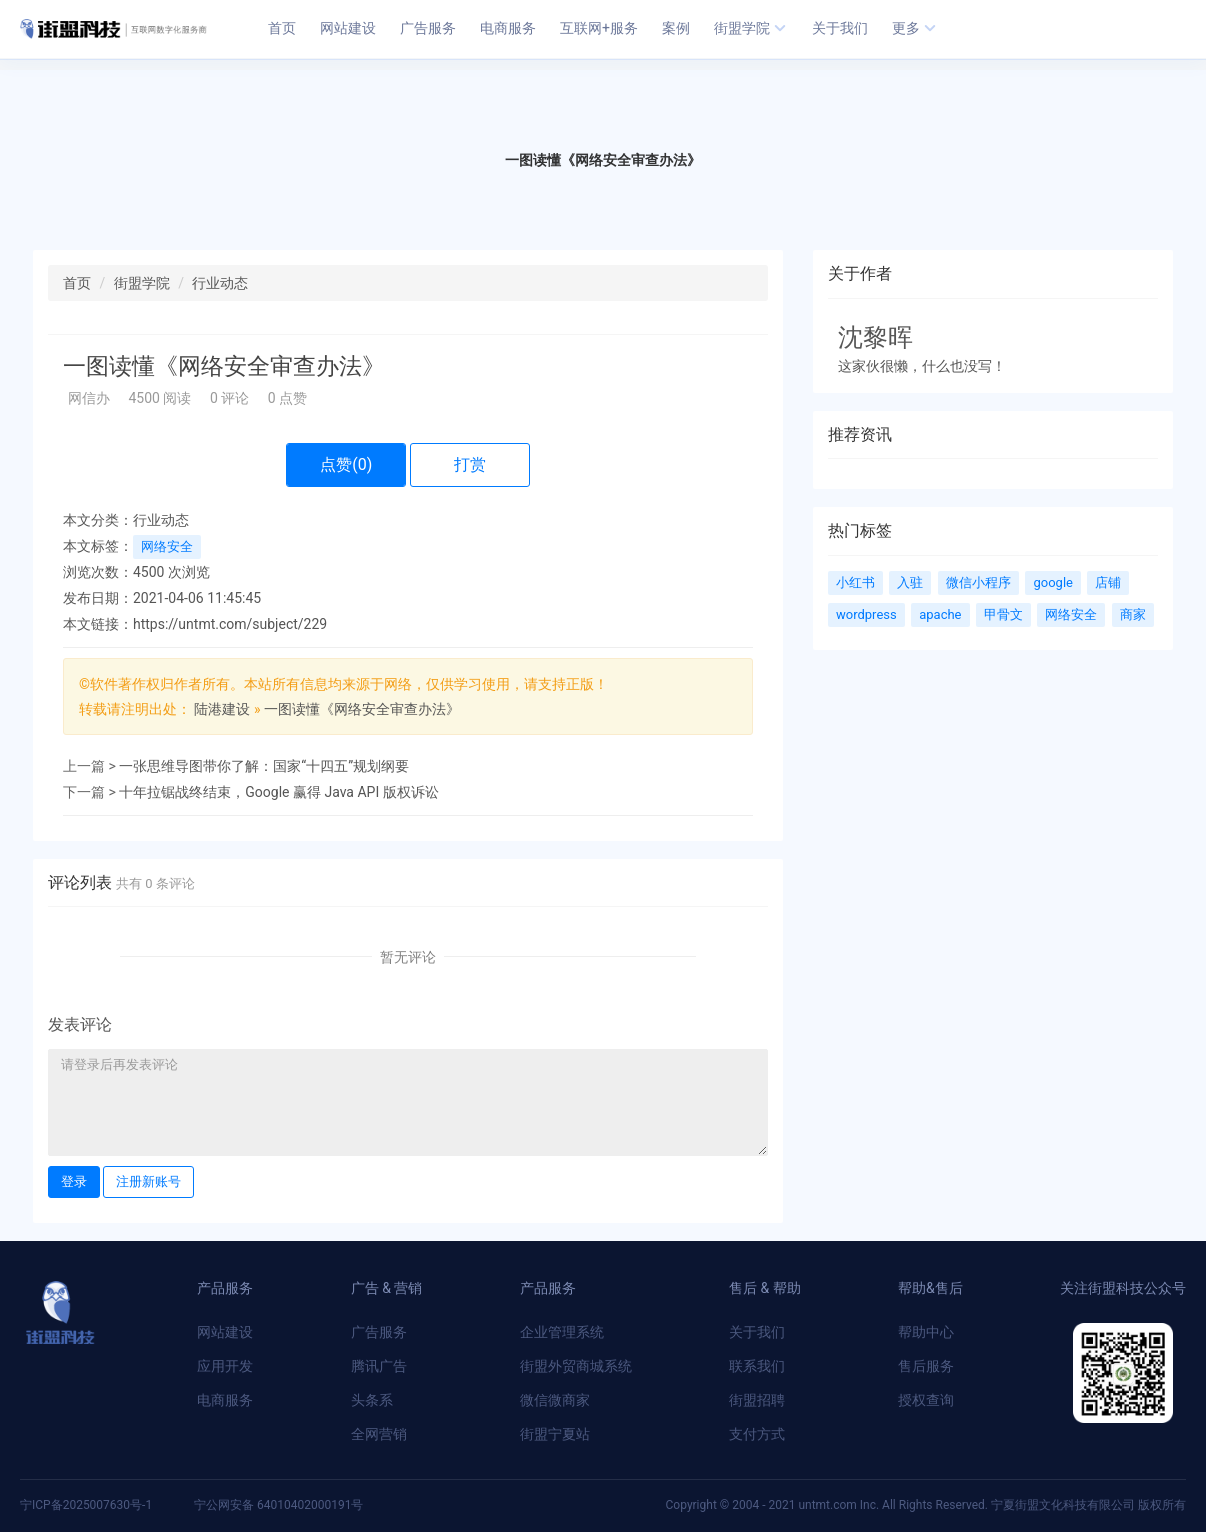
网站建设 (225, 1332)
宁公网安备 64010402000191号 (278, 1505)
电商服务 (225, 1400)
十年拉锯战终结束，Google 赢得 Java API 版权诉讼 (278, 792)
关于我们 (757, 1332)
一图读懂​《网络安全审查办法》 (362, 709)
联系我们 (757, 1366)
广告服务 (379, 1332)
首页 (77, 283)
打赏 (470, 464)
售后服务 (926, 1366)
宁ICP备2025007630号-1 (87, 1505)
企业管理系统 (562, 1332)
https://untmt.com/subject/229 (230, 624)
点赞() (346, 464)
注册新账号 (148, 1181)
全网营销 (379, 1434)
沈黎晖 (875, 337)
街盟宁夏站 (555, 1434)
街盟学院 (142, 283)
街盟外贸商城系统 (576, 1366)
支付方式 (757, 1434)
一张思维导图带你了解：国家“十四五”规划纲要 (264, 766)
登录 (74, 1181)
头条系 (372, 1400)
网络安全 (167, 546)
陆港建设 (222, 709)
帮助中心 (926, 1332)
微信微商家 (555, 1400)
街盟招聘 (757, 1400)
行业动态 (220, 283)
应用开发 (225, 1366)
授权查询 (926, 1400)
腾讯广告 (379, 1366)
